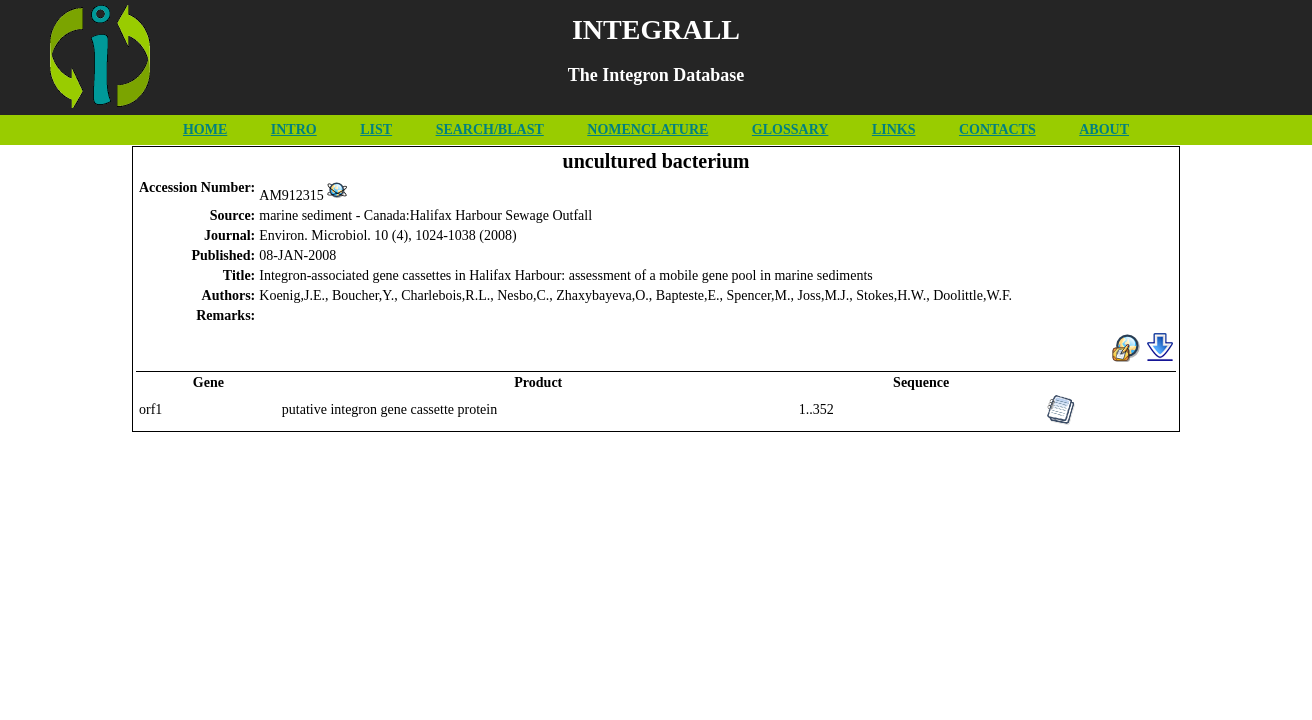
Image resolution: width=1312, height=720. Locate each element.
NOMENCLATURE (647, 129)
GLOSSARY (790, 129)
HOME (205, 129)
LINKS (894, 129)
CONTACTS (997, 129)
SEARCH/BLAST (490, 129)
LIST (376, 129)
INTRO (294, 129)
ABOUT (1104, 129)
